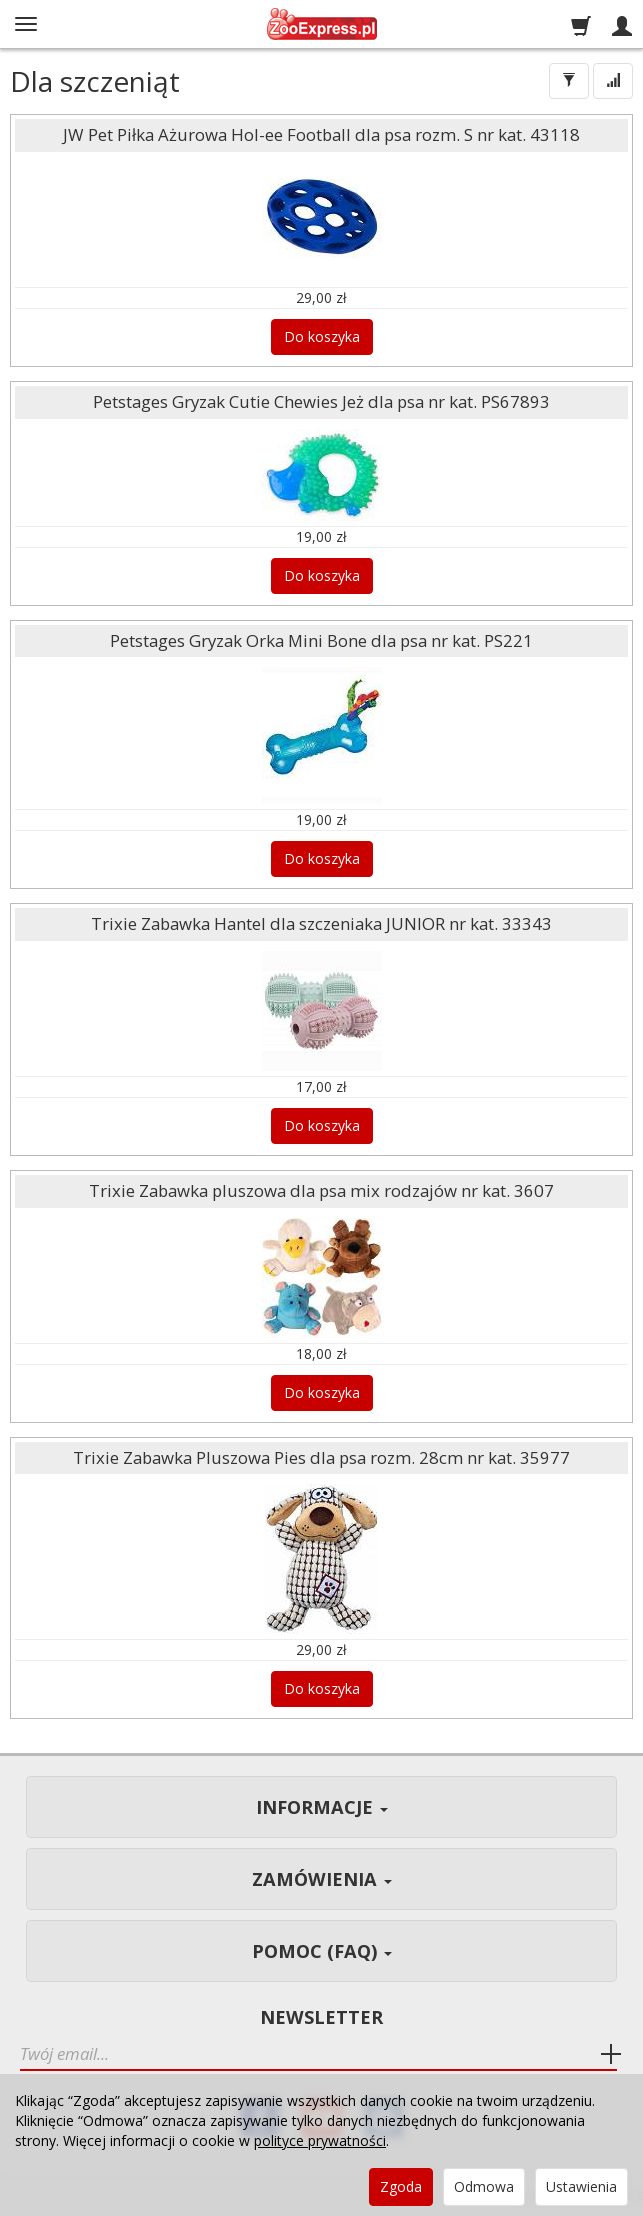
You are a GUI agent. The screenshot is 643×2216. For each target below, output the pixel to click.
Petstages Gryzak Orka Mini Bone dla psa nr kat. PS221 (321, 640)
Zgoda (401, 2186)
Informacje (322, 1807)
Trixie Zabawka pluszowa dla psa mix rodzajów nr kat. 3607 (321, 1190)
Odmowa (484, 2186)
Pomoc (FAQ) (322, 1951)
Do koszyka (322, 336)
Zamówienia (322, 1879)
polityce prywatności (320, 2140)
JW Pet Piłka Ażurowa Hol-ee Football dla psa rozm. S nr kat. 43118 (321, 134)
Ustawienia (581, 2186)
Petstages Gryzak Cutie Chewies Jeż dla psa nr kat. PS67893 (321, 401)
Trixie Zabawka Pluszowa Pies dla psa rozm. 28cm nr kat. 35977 (321, 1457)
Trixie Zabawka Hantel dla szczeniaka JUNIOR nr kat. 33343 (321, 923)
